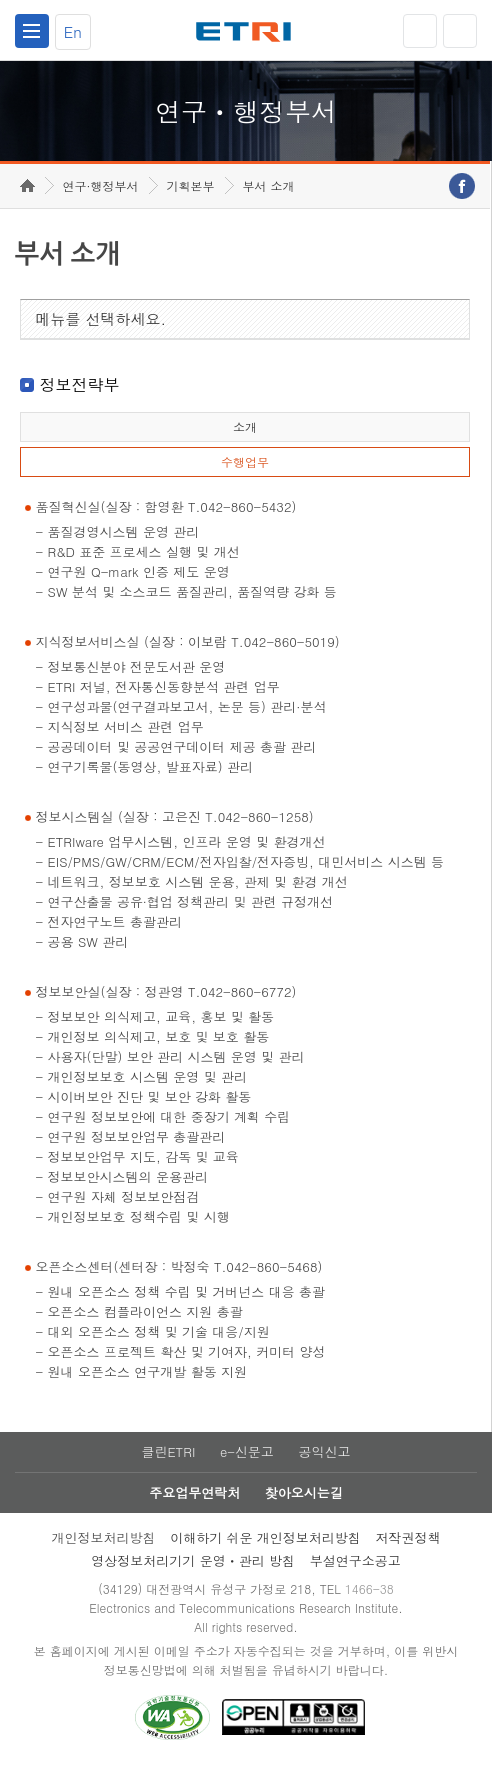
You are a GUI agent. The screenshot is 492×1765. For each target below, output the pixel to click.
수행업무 (245, 461)
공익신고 (325, 1451)
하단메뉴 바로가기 (0, 0)
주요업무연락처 (194, 1492)
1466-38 (369, 1588)
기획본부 (191, 185)
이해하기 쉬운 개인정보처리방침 (265, 1537)
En (73, 31)
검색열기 (460, 31)
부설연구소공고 (355, 1560)
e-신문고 (247, 1451)
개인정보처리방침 (103, 1537)
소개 (245, 426)
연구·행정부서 (101, 185)
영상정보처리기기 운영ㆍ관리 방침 (193, 1560)
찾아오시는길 (304, 1492)
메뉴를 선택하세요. (101, 318)
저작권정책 (408, 1537)
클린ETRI (168, 1451)
